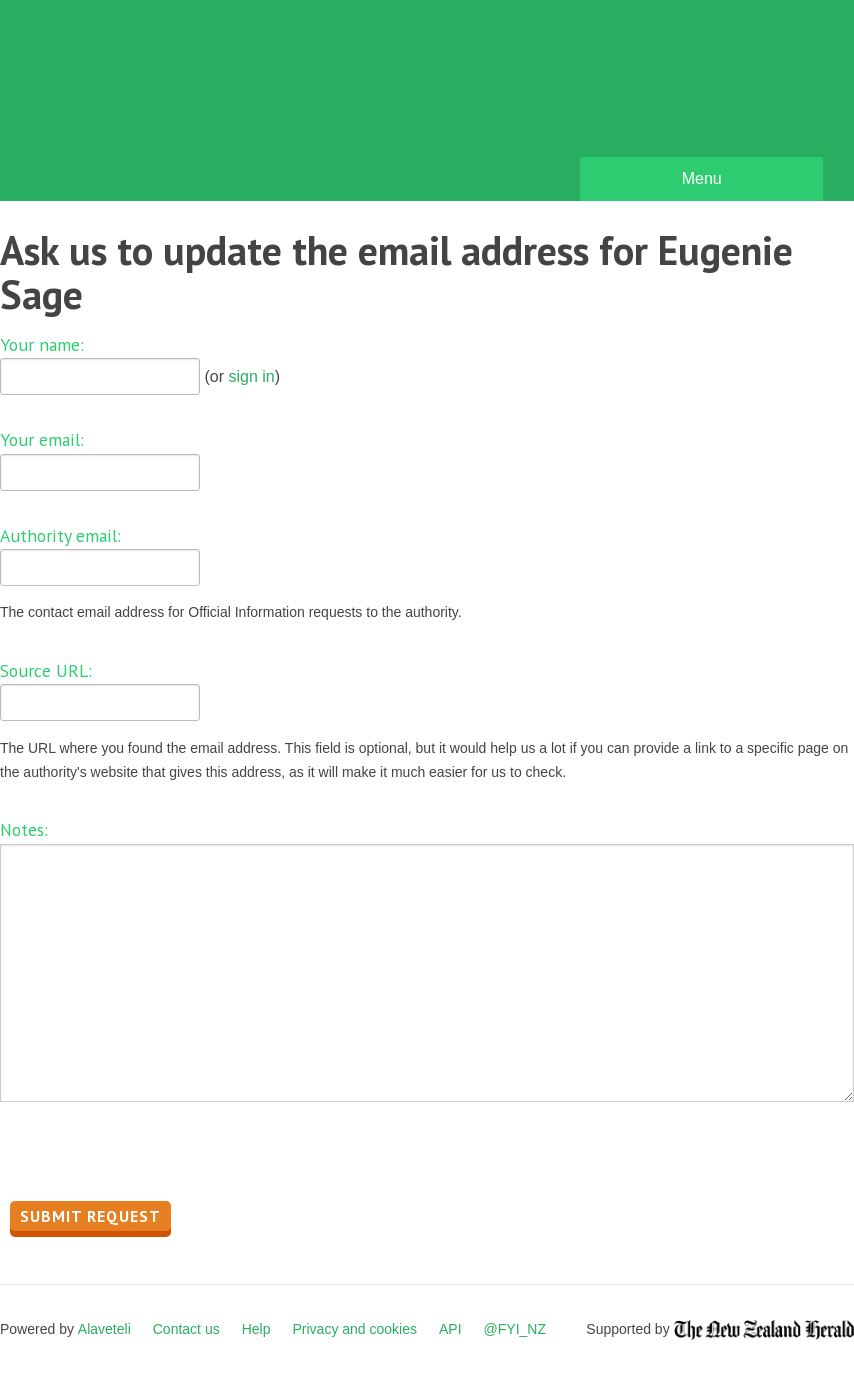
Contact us (186, 1329)
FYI (130, 105)
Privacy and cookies (354, 1329)
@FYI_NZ (515, 1329)
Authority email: (60, 535)
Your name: (42, 344)
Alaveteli (104, 1329)
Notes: (24, 829)
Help (256, 1329)
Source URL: (46, 670)
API (450, 1329)
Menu (702, 178)
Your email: (42, 439)
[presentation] (152, 1157)
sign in (251, 376)
